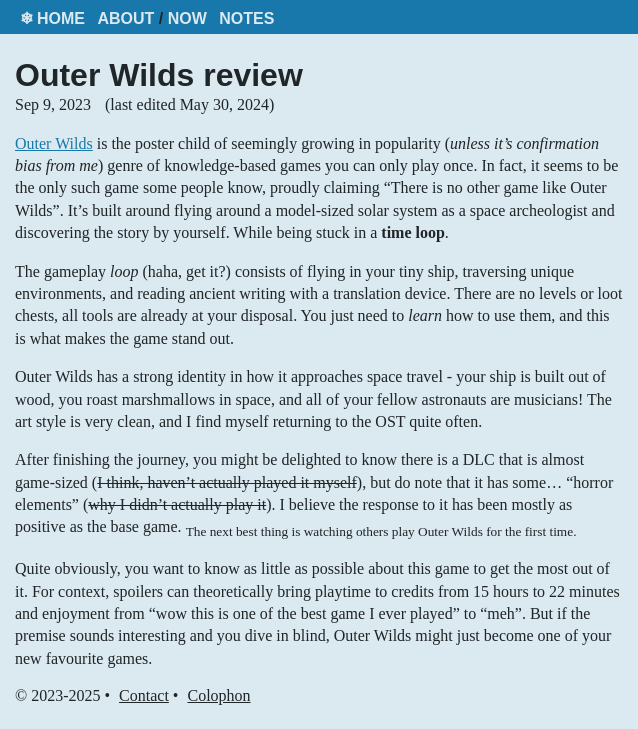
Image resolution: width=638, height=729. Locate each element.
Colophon (218, 695)
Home (61, 18)
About (125, 18)
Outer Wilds (54, 143)
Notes (246, 18)
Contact (144, 695)
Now (187, 18)
